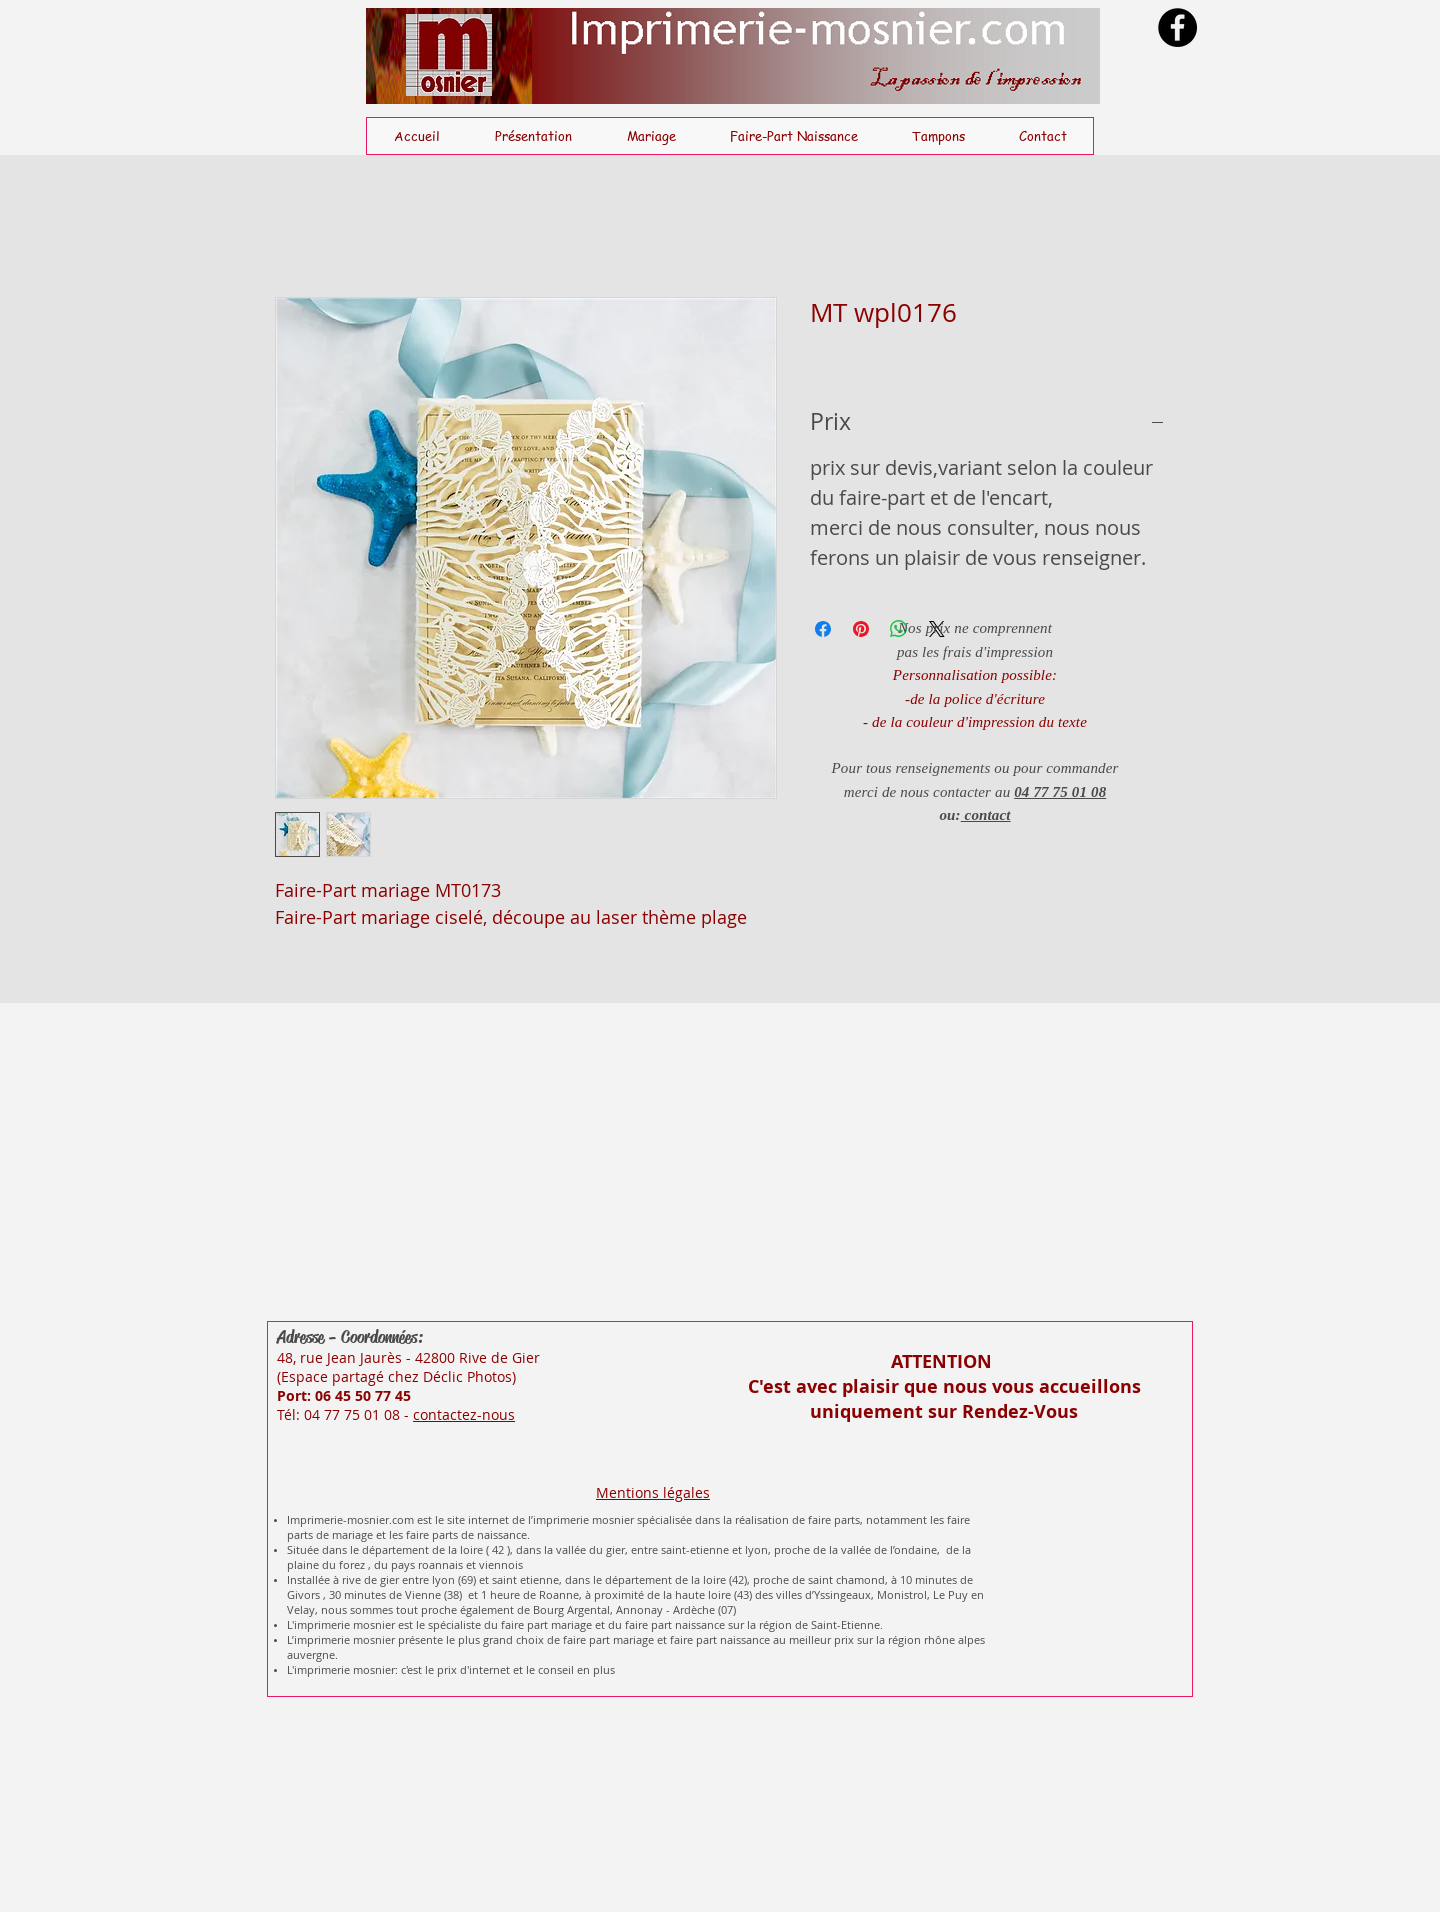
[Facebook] (1177, 27)
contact (986, 815)
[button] (650, 136)
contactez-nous (464, 1414)
